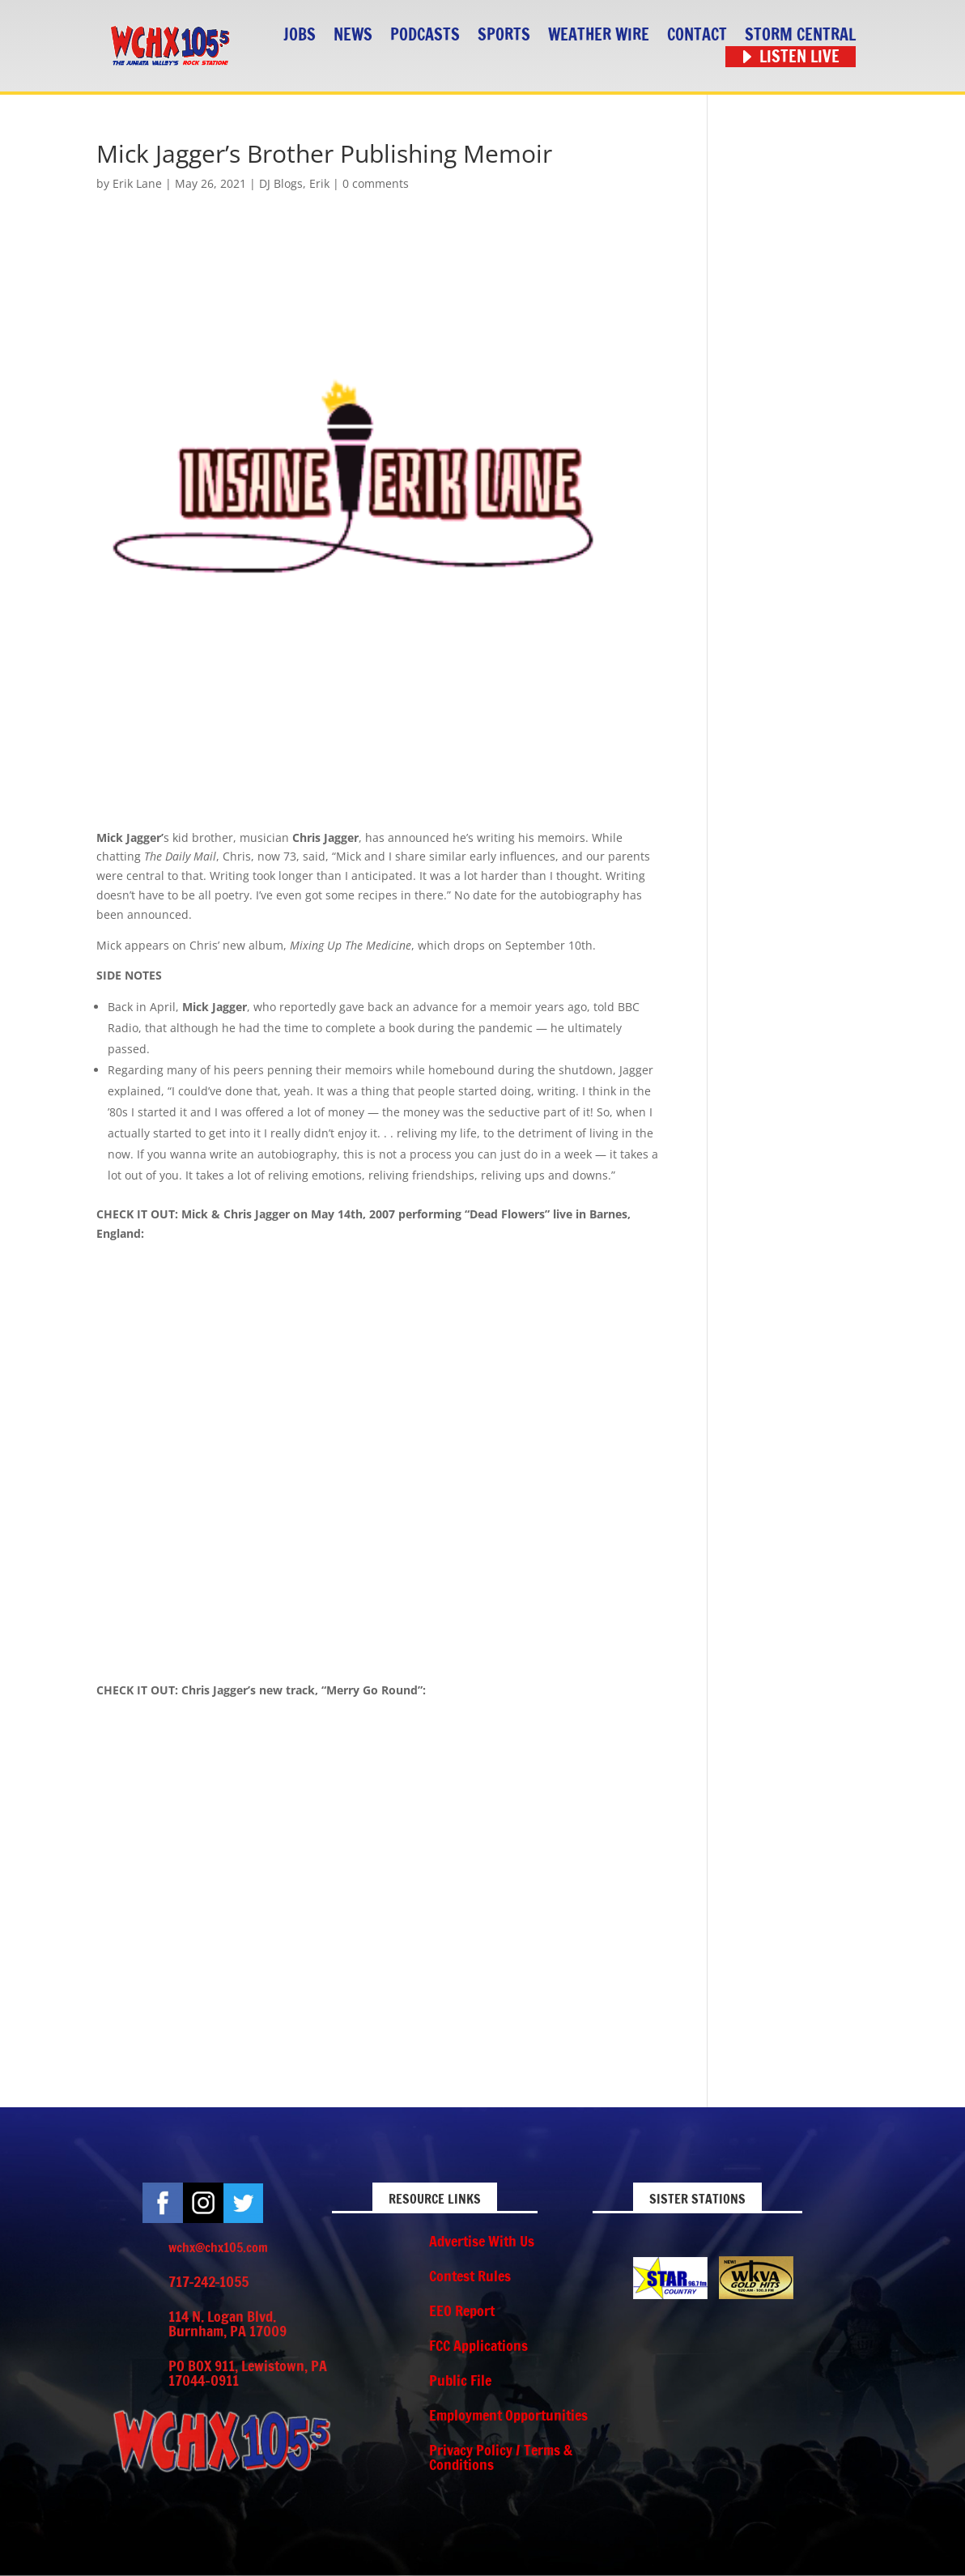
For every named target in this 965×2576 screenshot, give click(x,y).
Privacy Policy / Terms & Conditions (500, 2457)
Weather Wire (598, 35)
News (353, 35)
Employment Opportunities (508, 2414)
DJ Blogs (281, 183)
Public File (460, 2380)
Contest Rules (470, 2275)
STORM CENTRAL (800, 35)
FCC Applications (478, 2345)
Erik (319, 183)
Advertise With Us (481, 2240)
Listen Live (799, 57)
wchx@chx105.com (218, 2247)
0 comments (375, 183)
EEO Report (462, 2310)
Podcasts (425, 35)
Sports (504, 35)
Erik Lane (137, 183)
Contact (697, 35)
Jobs (299, 35)
